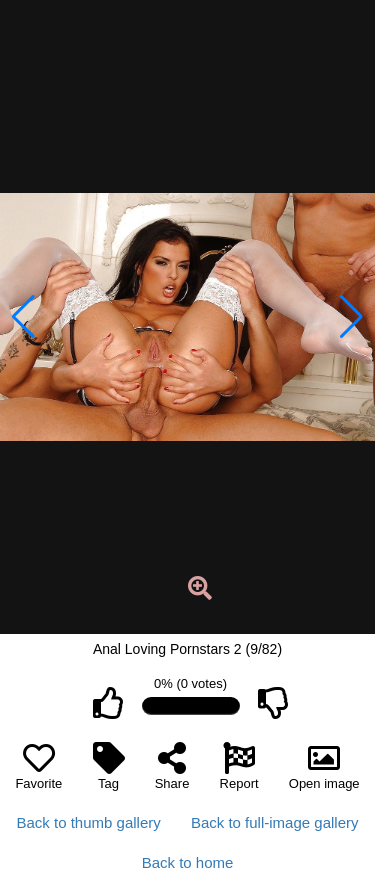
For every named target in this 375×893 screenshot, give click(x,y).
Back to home (188, 862)
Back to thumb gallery (89, 822)
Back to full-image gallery (275, 822)
